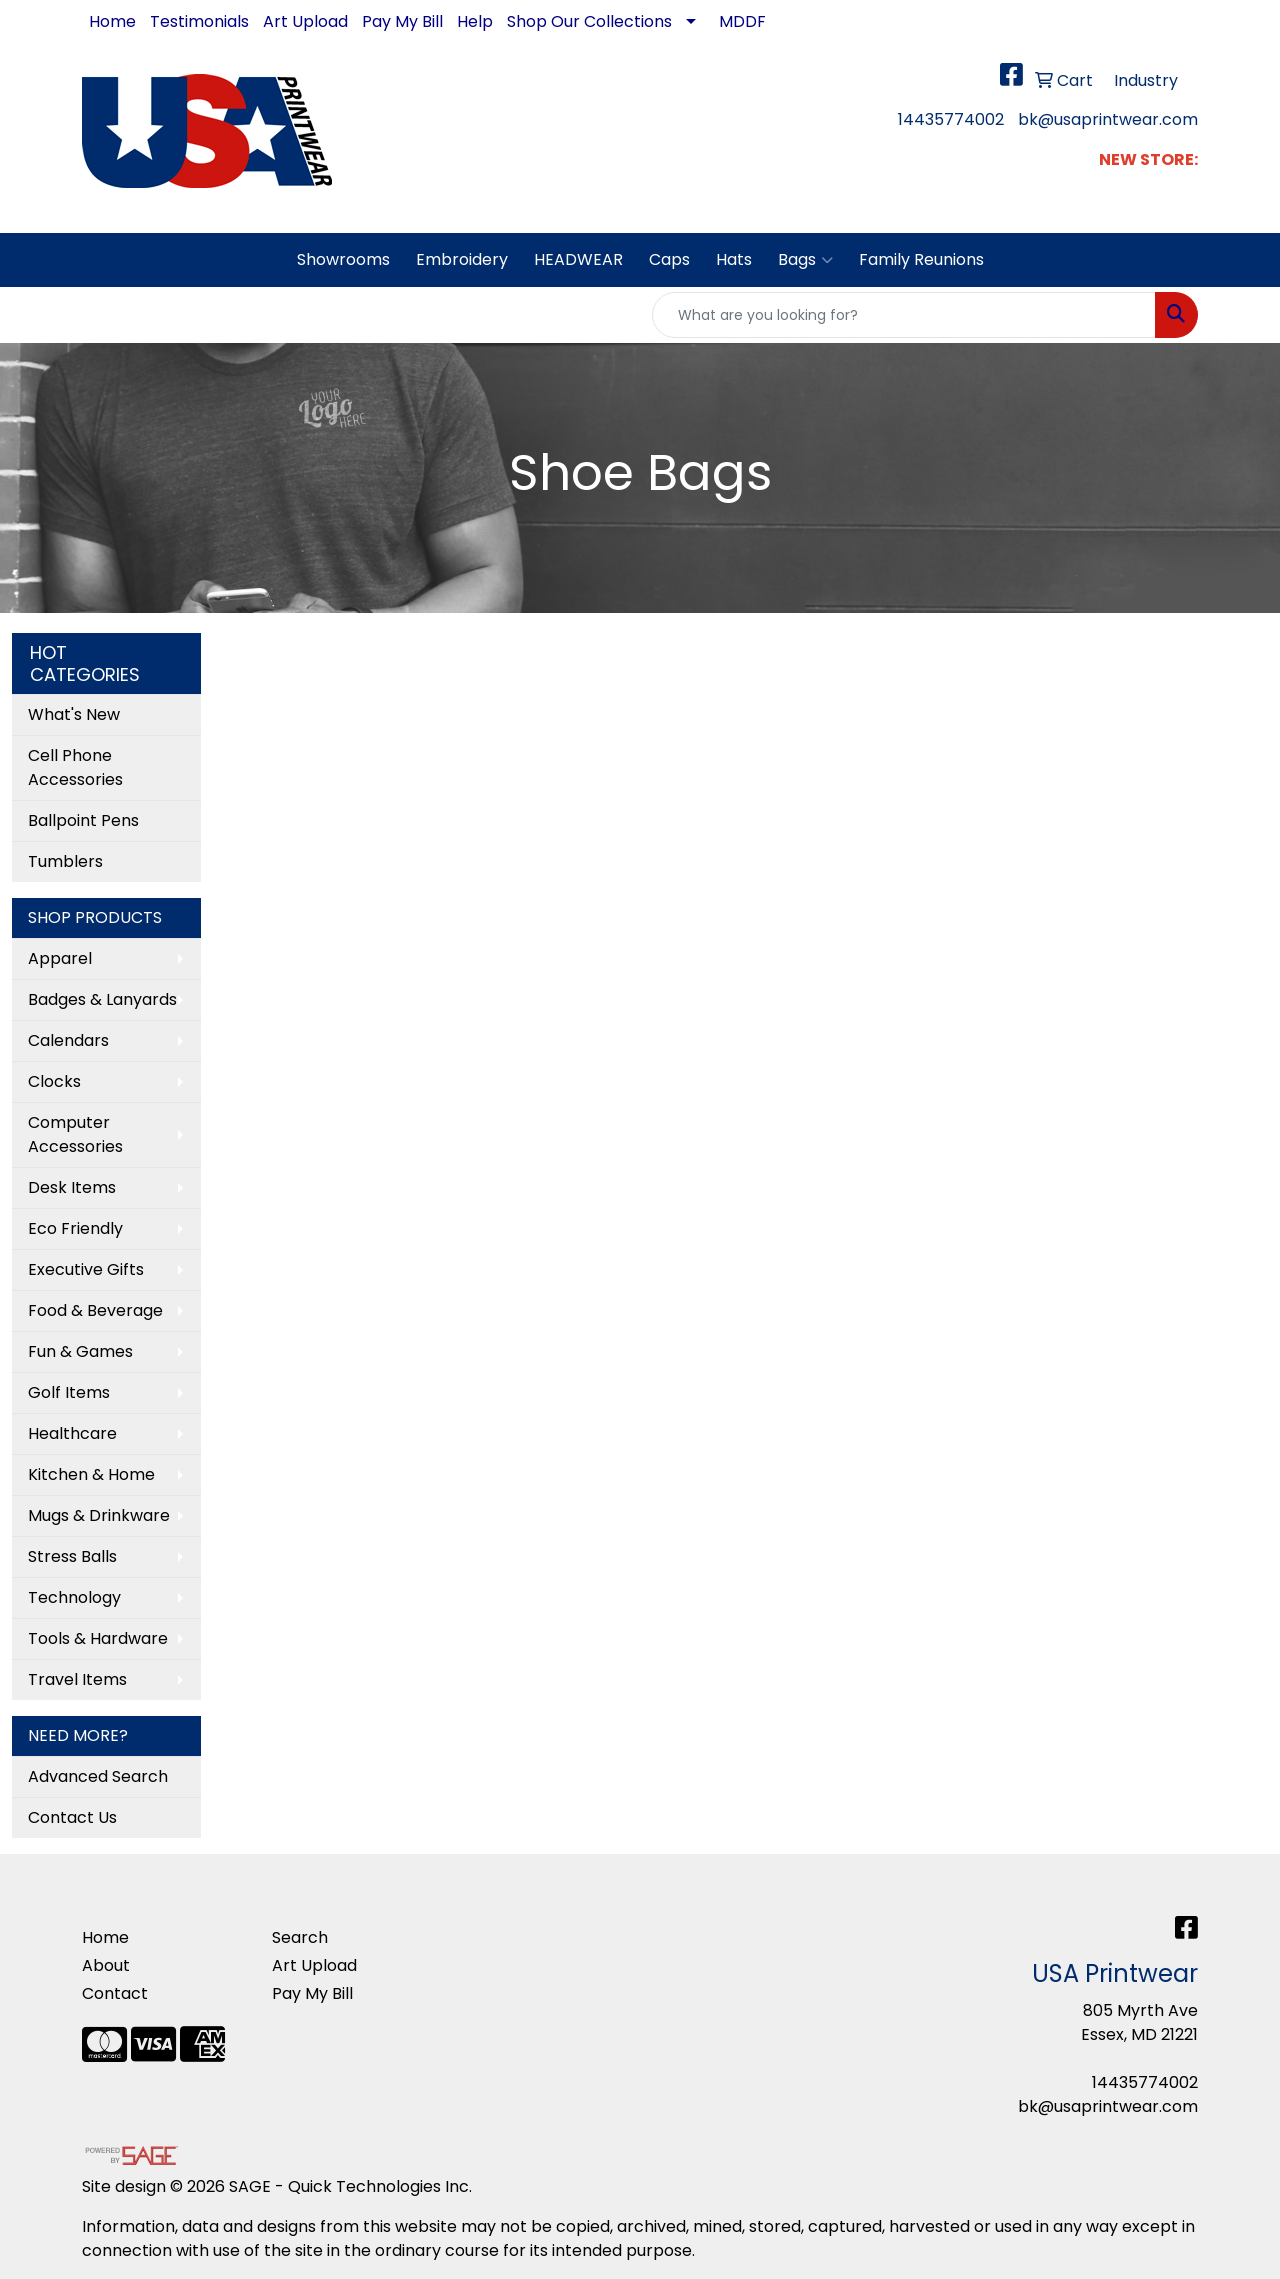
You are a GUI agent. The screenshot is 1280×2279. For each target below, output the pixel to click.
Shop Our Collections (589, 21)
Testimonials (199, 21)
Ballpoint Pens (83, 820)
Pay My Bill (402, 21)
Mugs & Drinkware (99, 1515)
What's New (74, 714)
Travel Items (77, 1679)
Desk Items (72, 1187)
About (106, 1965)
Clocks (54, 1081)
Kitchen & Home (91, 1474)
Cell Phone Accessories (75, 767)
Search (300, 1937)
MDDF (742, 21)
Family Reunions (921, 259)
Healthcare (72, 1433)
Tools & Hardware (98, 1638)
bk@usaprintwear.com (1108, 119)
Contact (115, 1993)
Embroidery (462, 259)
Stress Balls (72, 1556)
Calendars (68, 1040)
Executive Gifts (86, 1269)
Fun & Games (80, 1351)
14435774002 (951, 119)
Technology (74, 1597)
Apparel (60, 958)
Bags (805, 260)
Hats (734, 259)
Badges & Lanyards (102, 999)
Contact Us (72, 1817)
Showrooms (343, 259)
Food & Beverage (95, 1310)
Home (112, 21)
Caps (669, 259)
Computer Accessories (75, 1134)
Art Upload (305, 21)
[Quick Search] (904, 315)
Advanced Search (98, 1776)
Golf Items (69, 1392)
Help (475, 21)
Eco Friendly (75, 1228)
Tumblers (65, 861)
